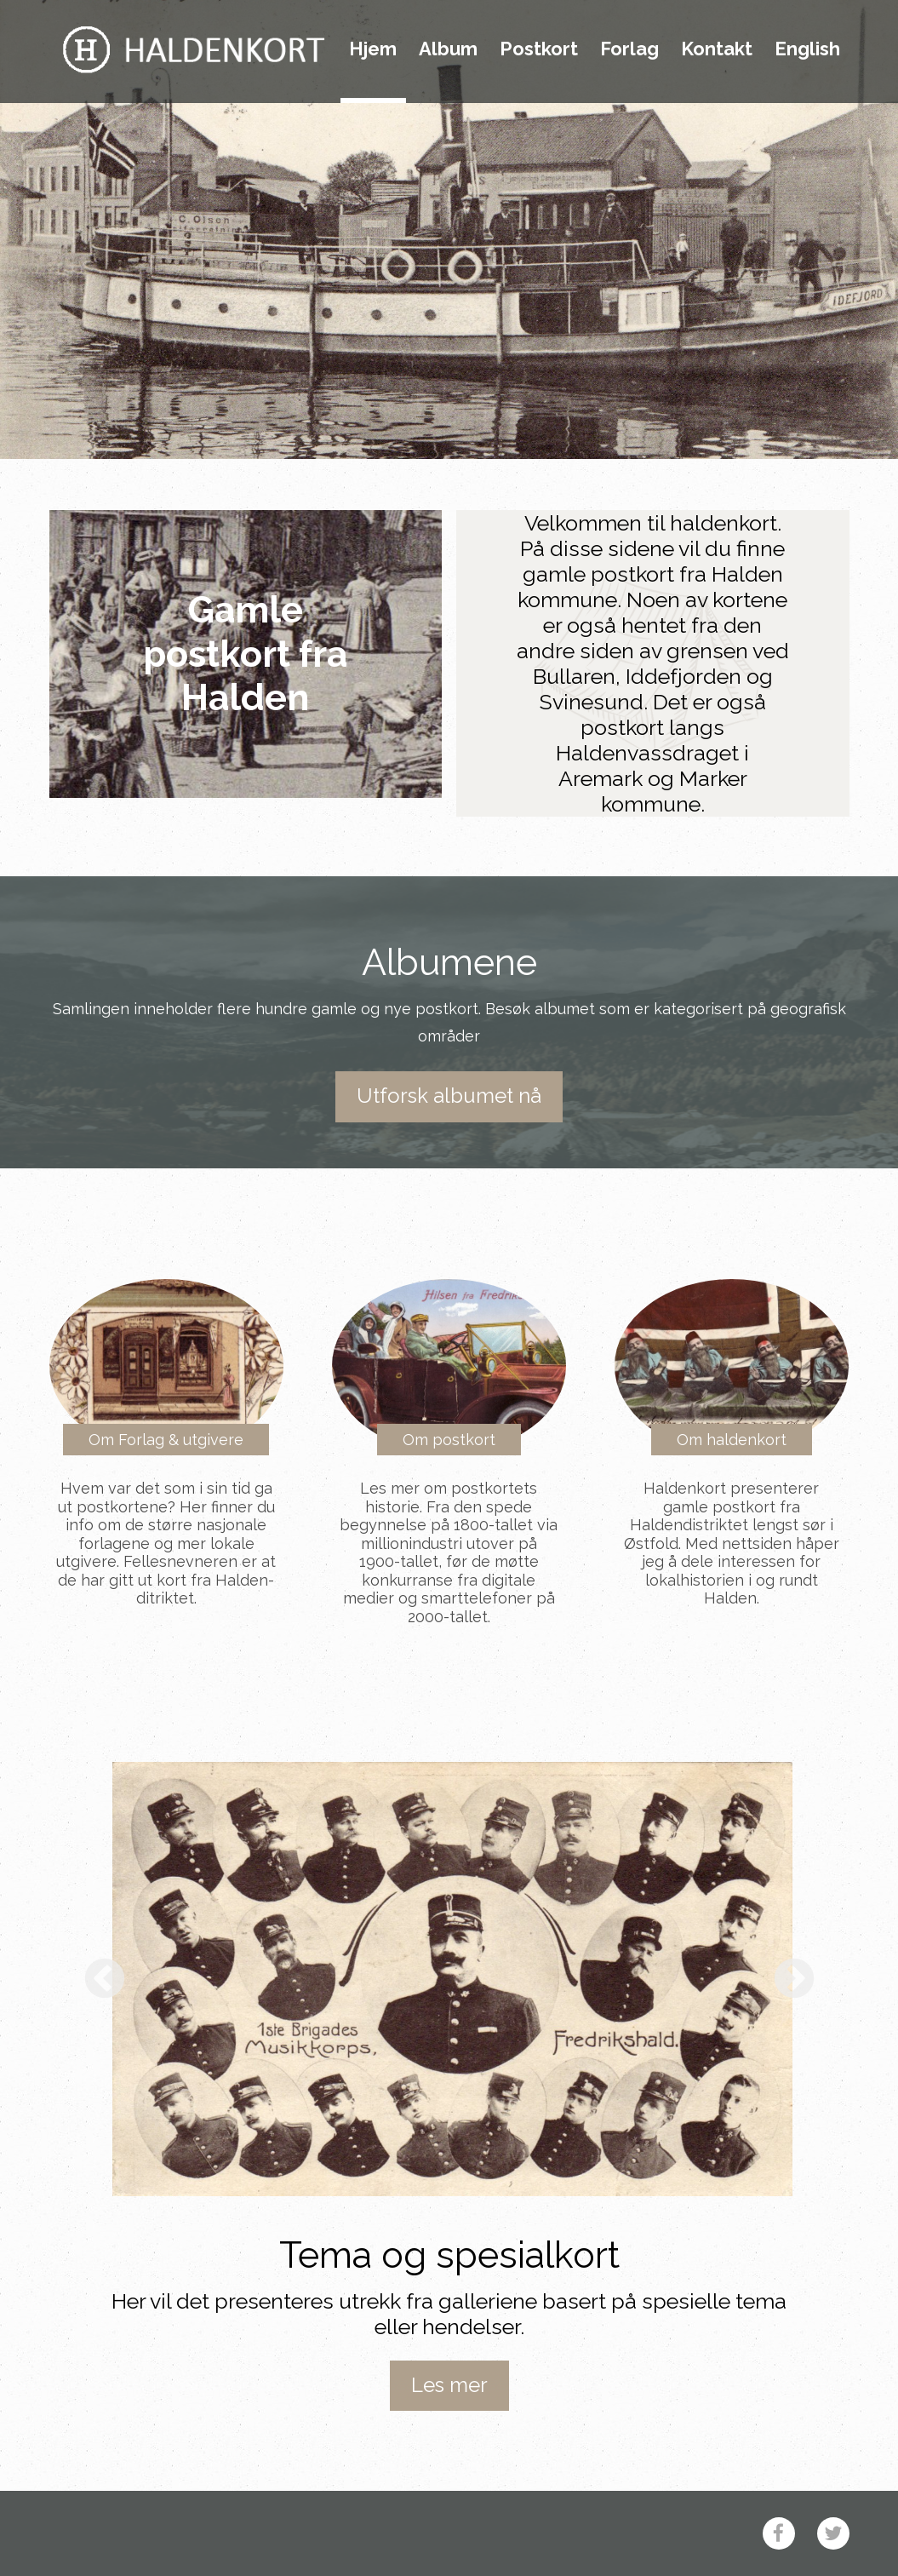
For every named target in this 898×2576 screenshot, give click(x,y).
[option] (452, 1979)
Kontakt (716, 49)
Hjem (373, 49)
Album (448, 49)
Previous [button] (105, 1980)
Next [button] (794, 1980)
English (807, 49)
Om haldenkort (731, 1440)
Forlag (629, 49)
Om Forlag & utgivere (166, 1440)
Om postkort (449, 1440)
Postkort (539, 49)
